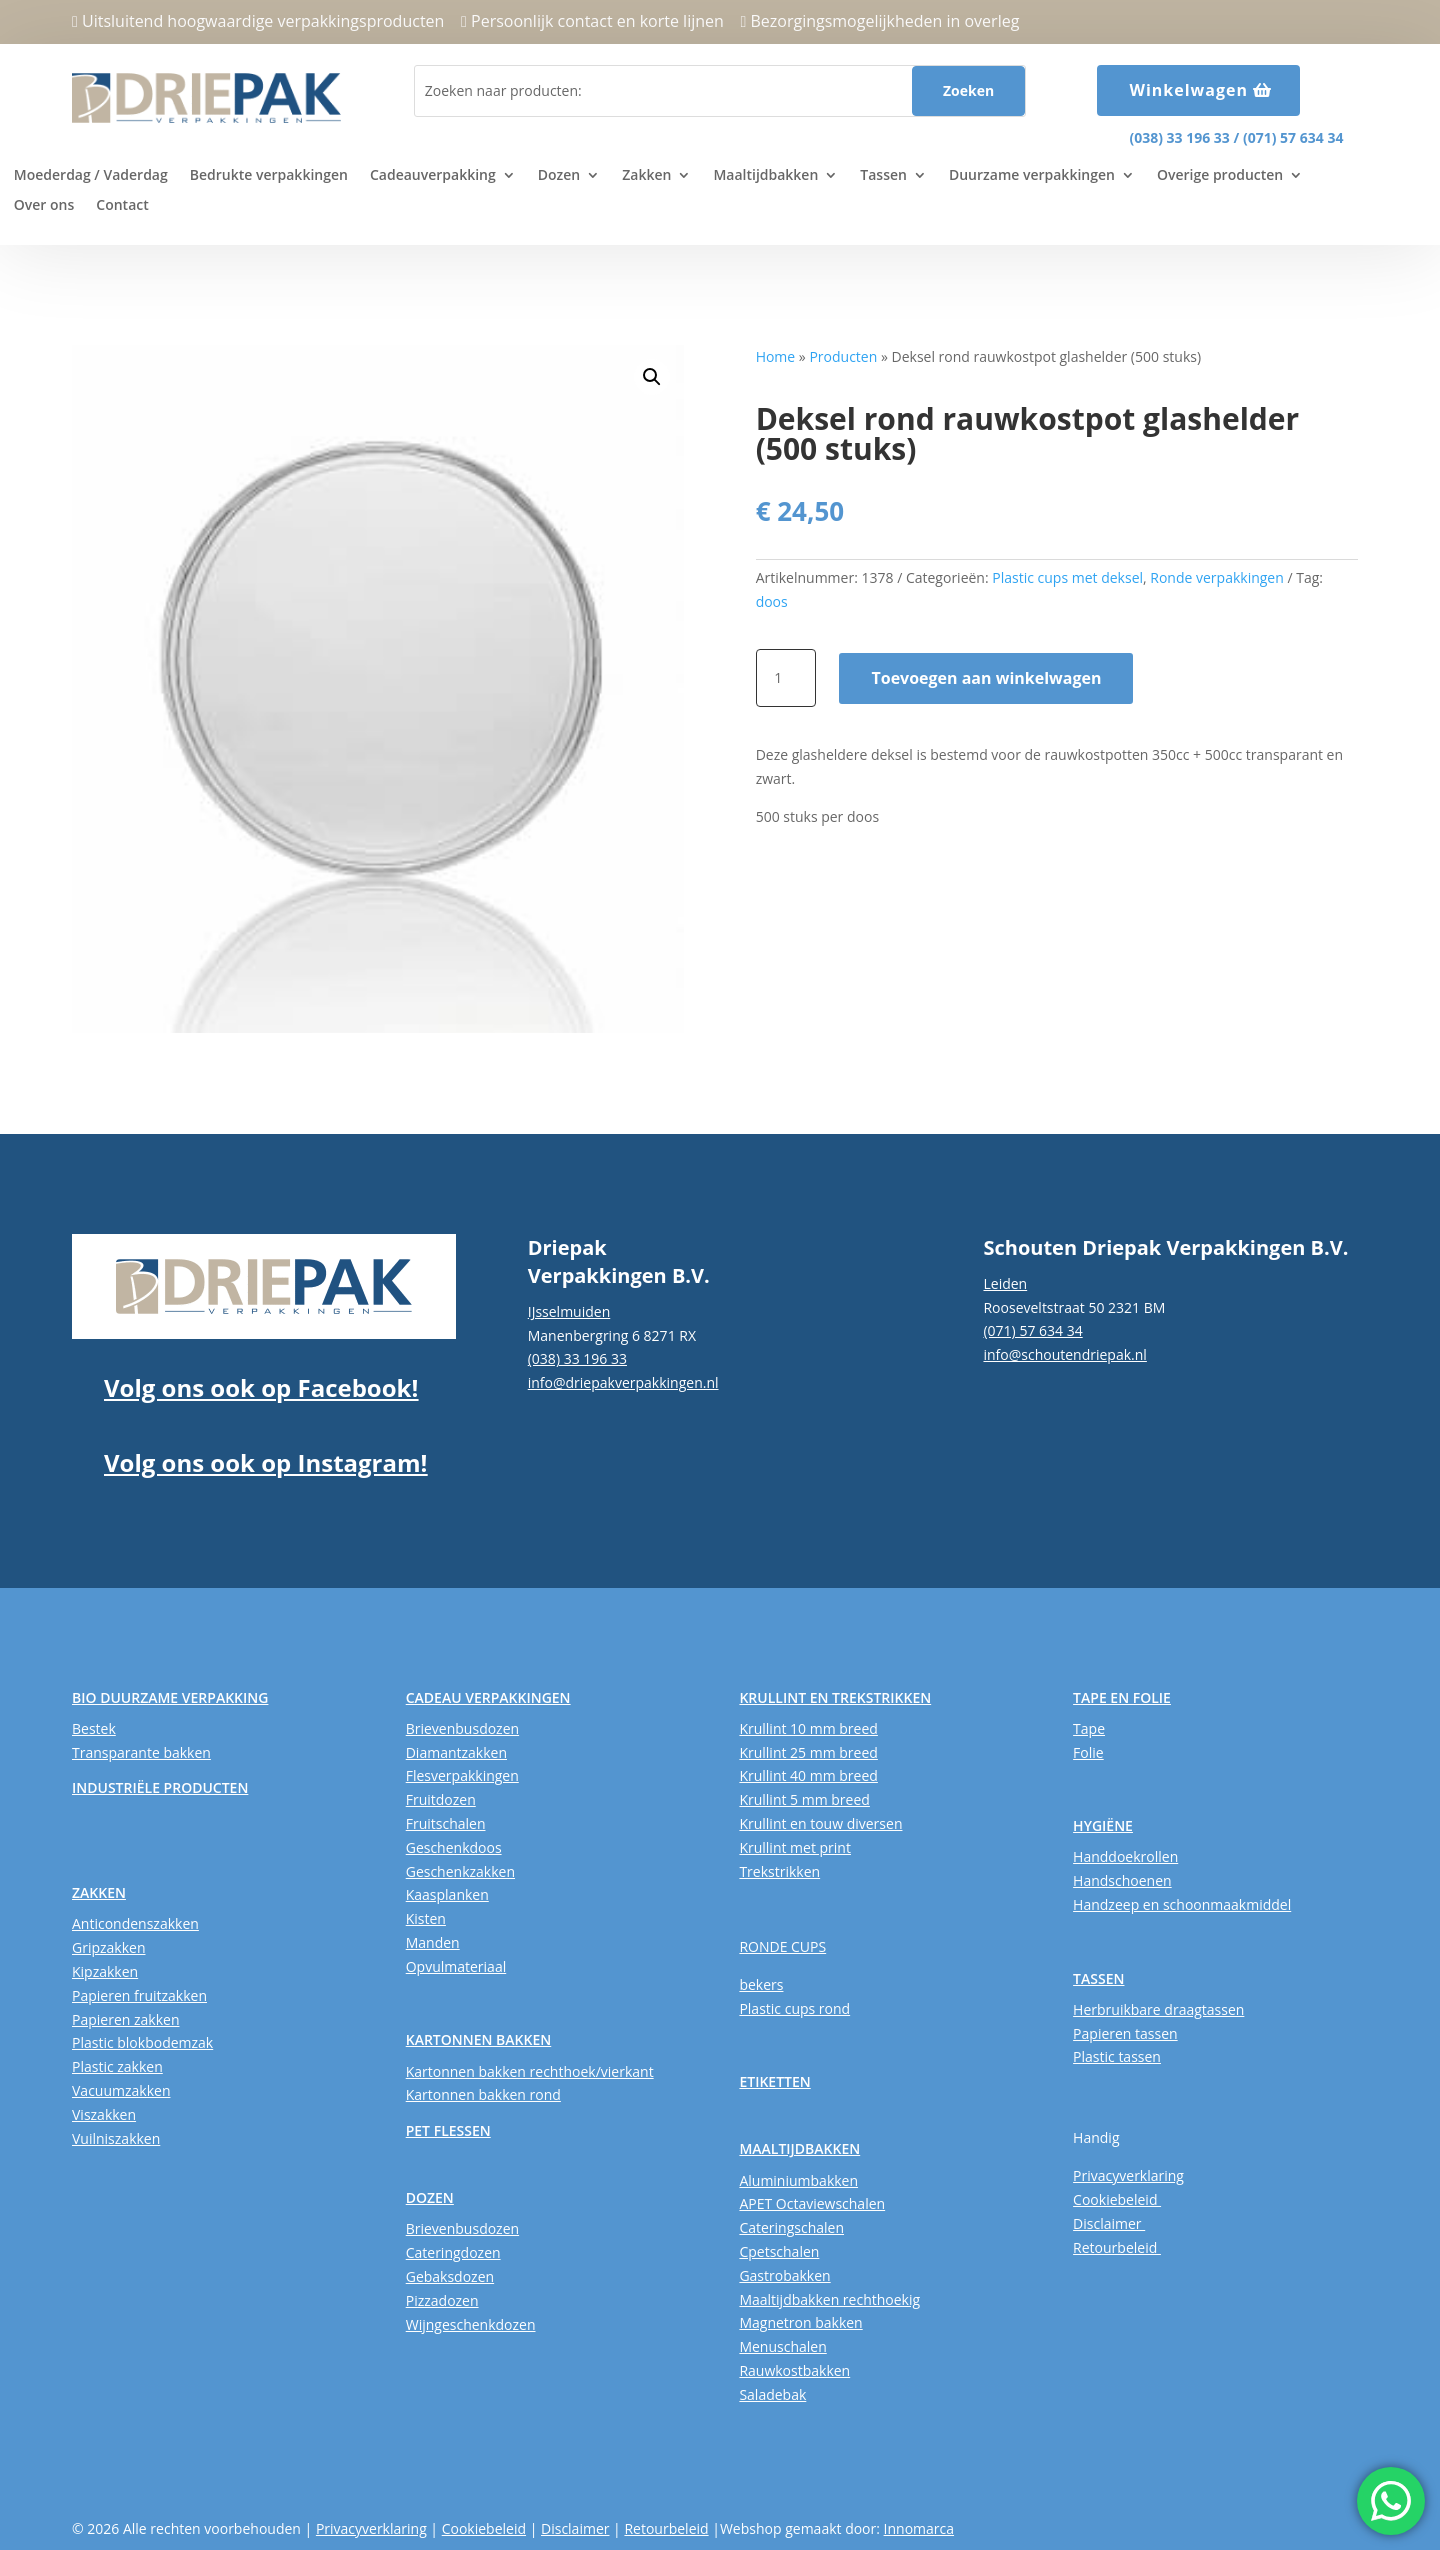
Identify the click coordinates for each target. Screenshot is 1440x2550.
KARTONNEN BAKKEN (479, 2039)
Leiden (1005, 1283)
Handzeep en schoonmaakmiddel (1182, 1904)
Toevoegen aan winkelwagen (986, 678)
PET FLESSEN (448, 2130)
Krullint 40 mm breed (808, 1775)
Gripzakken (109, 1947)
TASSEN (1098, 1978)
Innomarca (919, 2528)
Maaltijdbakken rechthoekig (829, 2299)
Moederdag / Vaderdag (91, 176)
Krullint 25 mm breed (808, 1752)
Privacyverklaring (1128, 2175)
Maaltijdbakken (765, 176)
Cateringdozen (453, 2252)
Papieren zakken (125, 2019)
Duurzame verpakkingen (1032, 176)
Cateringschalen (791, 2227)
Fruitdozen (441, 1799)
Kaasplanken (447, 1894)
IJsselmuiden (569, 1311)
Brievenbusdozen (462, 1728)
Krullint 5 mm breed (804, 1799)
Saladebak (772, 2394)
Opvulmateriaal (456, 1966)
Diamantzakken (456, 1752)
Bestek (94, 1728)
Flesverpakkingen (462, 1775)
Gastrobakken (784, 2275)
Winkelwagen (1188, 90)
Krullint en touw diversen (820, 1823)
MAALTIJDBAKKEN (799, 2148)
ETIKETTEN (774, 2081)
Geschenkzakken (460, 1871)
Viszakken (104, 2114)
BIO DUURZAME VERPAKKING (170, 1697)
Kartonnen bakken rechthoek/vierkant (530, 2071)
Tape (1089, 1728)
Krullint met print (795, 1847)
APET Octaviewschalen (812, 2203)
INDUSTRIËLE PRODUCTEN (160, 1787)
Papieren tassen (1125, 2033)
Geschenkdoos (454, 1847)
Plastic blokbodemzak (142, 2042)
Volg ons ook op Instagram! (265, 1462)
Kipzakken (105, 1971)
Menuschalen (782, 2346)
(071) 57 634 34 (1293, 137)
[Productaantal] (786, 678)
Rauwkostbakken (794, 2370)
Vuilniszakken (116, 2138)
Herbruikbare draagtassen (1158, 2009)
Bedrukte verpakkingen (269, 176)
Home (776, 356)
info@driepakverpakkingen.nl (623, 1382)
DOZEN (430, 2197)
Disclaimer (1109, 2223)
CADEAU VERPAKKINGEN (488, 1697)
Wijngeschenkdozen (471, 2324)
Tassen (883, 176)
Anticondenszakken (135, 1923)
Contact (122, 206)
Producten (843, 356)
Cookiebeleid (1117, 2199)
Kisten (426, 1918)
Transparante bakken (141, 1752)
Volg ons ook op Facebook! (261, 1387)
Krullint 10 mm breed (808, 1728)
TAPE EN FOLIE (1122, 1697)
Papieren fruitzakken (139, 1995)
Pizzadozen (442, 2300)
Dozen (559, 176)
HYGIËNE (1103, 1825)
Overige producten (1220, 176)
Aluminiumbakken (798, 2180)
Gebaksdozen (450, 2276)
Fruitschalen (446, 1823)
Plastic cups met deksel (1067, 577)
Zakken (646, 176)
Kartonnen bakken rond (483, 2094)
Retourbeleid (1117, 2247)
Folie (1088, 1752)
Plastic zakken (117, 2066)
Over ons (44, 206)
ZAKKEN (99, 1892)
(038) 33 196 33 (1179, 137)
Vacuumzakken (121, 2090)
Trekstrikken (779, 1871)
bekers (761, 1984)
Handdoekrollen (1125, 1856)
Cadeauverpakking (433, 176)
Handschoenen (1122, 1880)
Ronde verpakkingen (1217, 577)
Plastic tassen (1117, 2056)
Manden (433, 1942)
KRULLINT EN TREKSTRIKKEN (835, 1697)
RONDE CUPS (782, 1946)
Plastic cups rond (794, 2008)
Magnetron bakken (800, 2322)
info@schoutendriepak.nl (1064, 1354)
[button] (652, 377)
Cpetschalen (779, 2251)
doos (772, 601)
